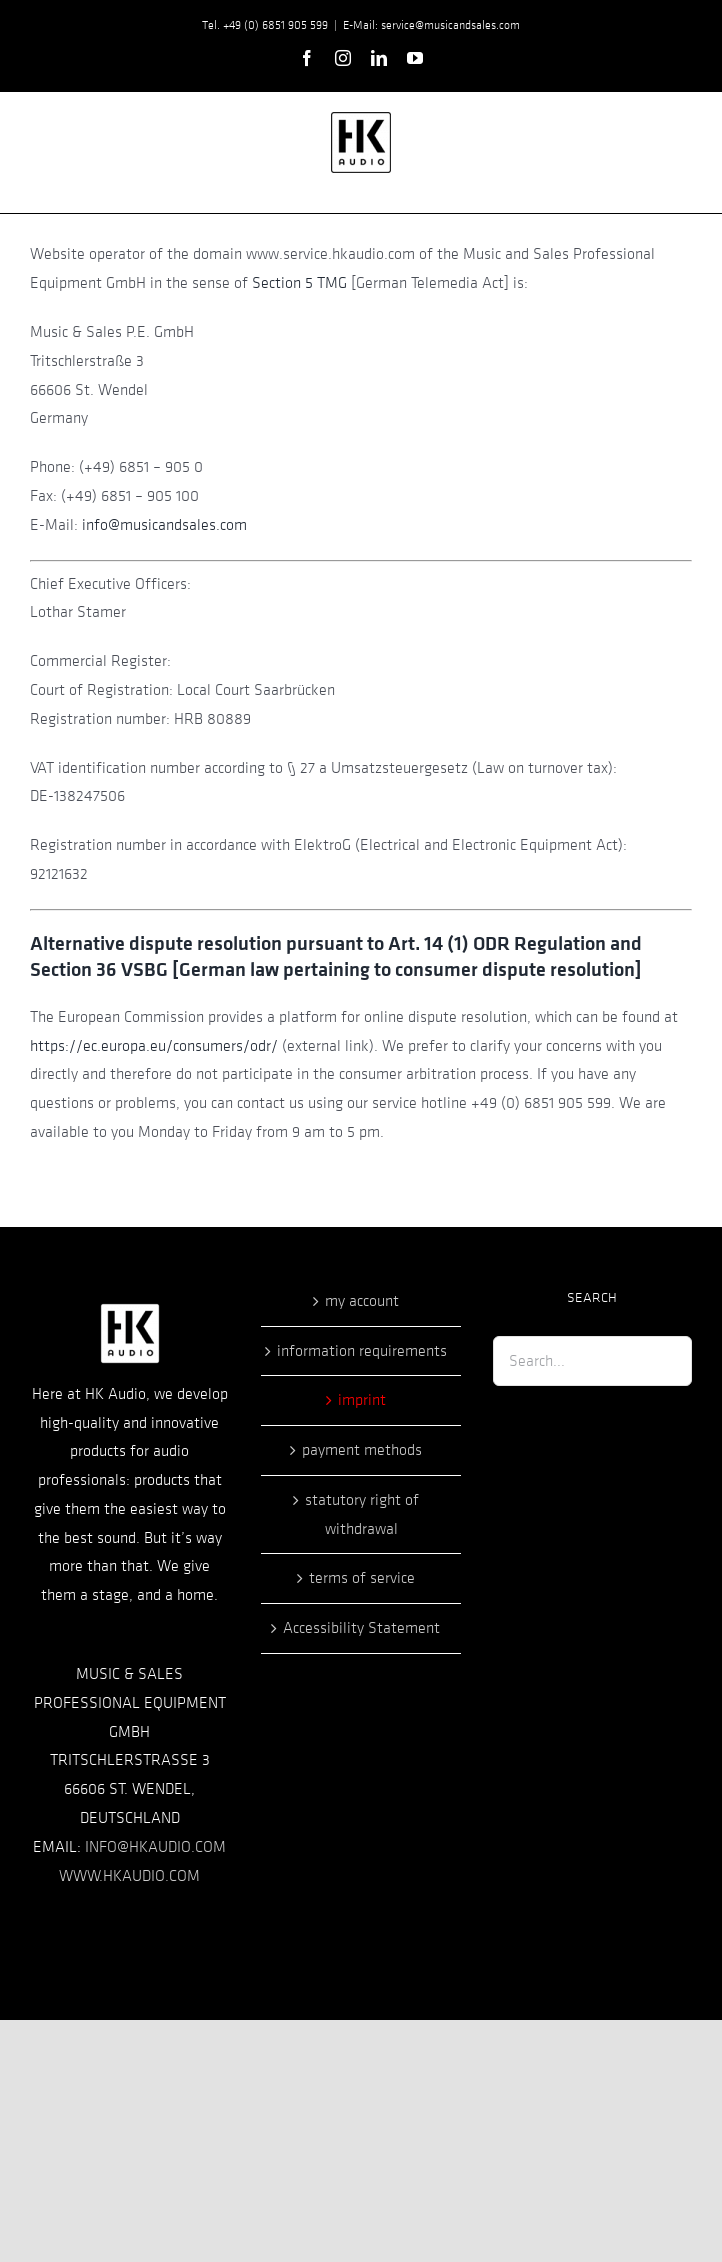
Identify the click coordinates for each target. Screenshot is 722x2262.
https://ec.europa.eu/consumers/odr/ (154, 1046)
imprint (362, 1400)
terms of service (362, 1578)
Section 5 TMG (299, 283)
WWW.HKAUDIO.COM (129, 1876)
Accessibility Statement (361, 1628)
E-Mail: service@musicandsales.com (431, 25)
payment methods (362, 1450)
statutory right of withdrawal (362, 1514)
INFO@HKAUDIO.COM (155, 1847)
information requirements (362, 1351)
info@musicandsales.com (164, 525)
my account (362, 1301)
